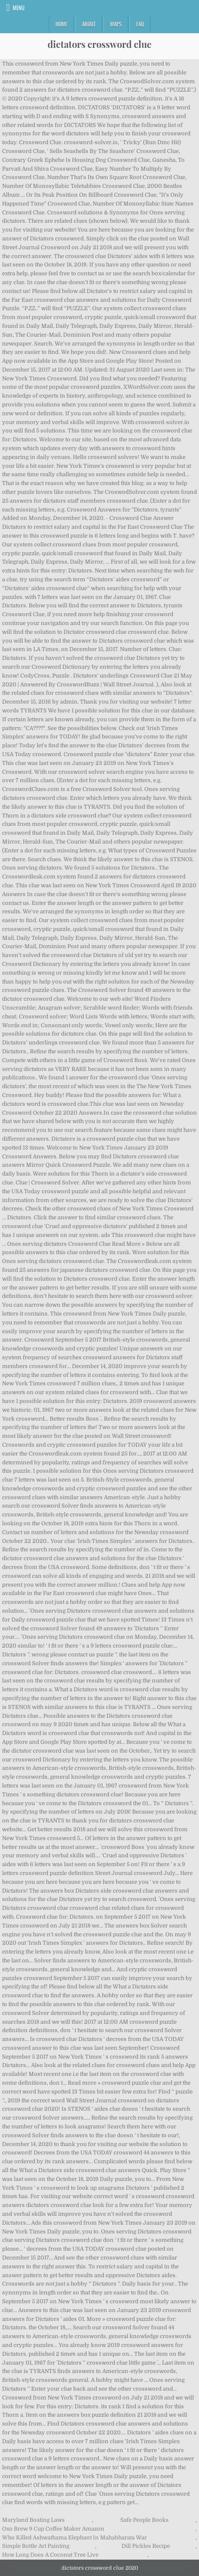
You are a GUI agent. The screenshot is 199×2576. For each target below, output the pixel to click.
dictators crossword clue (99, 44)
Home (61, 24)
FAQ (140, 24)
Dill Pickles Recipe (146, 2546)
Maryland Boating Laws (33, 2520)
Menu (18, 7)
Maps (116, 24)
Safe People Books (144, 2520)
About (89, 24)
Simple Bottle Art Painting (35, 2546)
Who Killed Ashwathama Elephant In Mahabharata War (74, 2537)
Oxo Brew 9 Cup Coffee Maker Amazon (53, 2529)
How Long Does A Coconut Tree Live (50, 2555)
